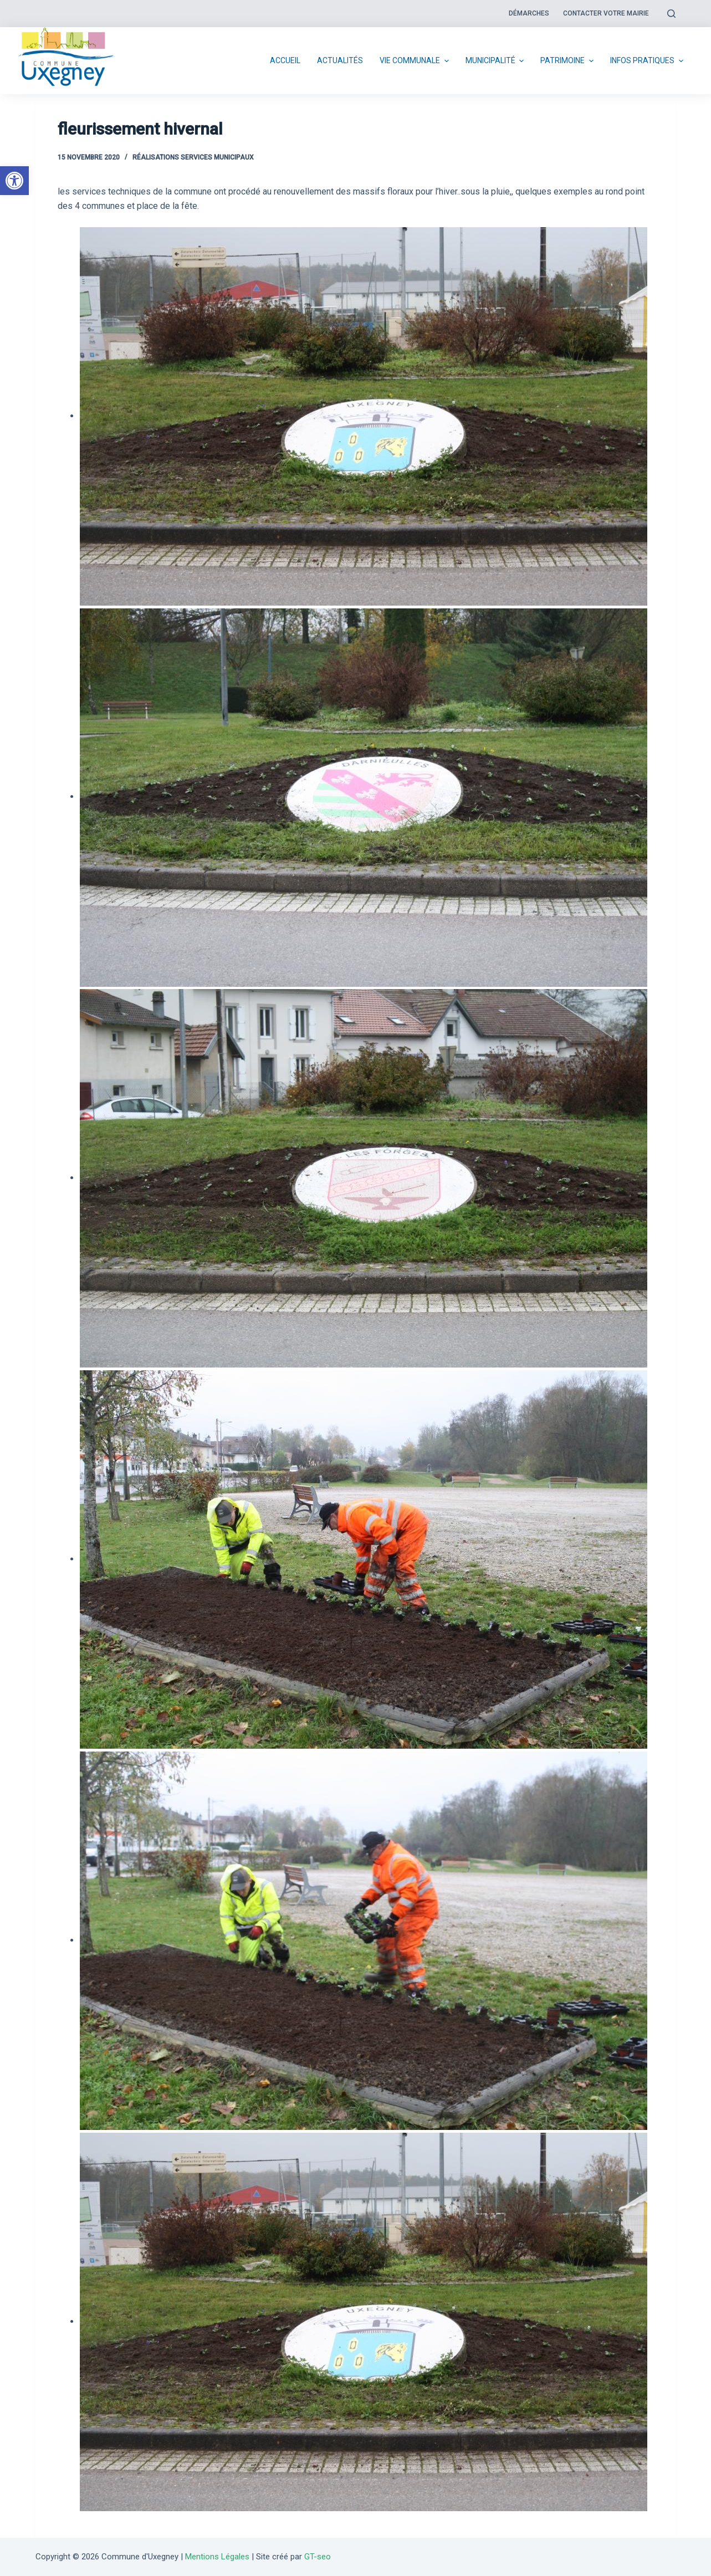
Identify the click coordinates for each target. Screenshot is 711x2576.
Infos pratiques (648, 61)
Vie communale (416, 61)
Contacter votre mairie (606, 13)
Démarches (529, 13)
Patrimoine (568, 61)
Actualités (340, 60)
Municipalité (496, 61)
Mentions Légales (217, 2557)
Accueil (285, 60)
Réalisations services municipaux (193, 157)
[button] (14, 180)
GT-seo (317, 2557)
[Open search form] (671, 13)
